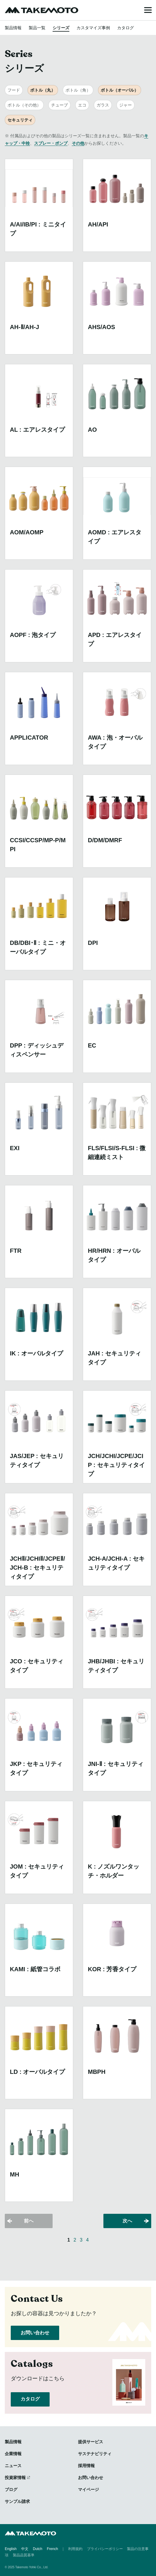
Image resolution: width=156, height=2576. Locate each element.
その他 (78, 143)
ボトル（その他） (24, 105)
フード (13, 90)
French (52, 2549)
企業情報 (13, 2453)
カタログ (125, 27)
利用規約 (75, 2549)
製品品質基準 (23, 2555)
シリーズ (61, 27)
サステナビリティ (94, 2453)
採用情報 (86, 2465)
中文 (24, 2549)
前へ (28, 2220)
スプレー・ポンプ (51, 143)
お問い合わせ (35, 2332)
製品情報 (13, 27)
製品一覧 (37, 27)
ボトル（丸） (42, 90)
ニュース (13, 2465)
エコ (82, 105)
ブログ (11, 2489)
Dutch (37, 2549)
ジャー (125, 105)
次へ (127, 2220)
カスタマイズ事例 (93, 27)
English (10, 2549)
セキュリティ (20, 120)
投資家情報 (15, 2477)
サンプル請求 (17, 2501)
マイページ (88, 2489)
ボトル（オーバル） (119, 90)
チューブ (59, 105)
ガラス (103, 105)
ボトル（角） (78, 90)
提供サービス (90, 2441)
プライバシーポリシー (105, 2549)
